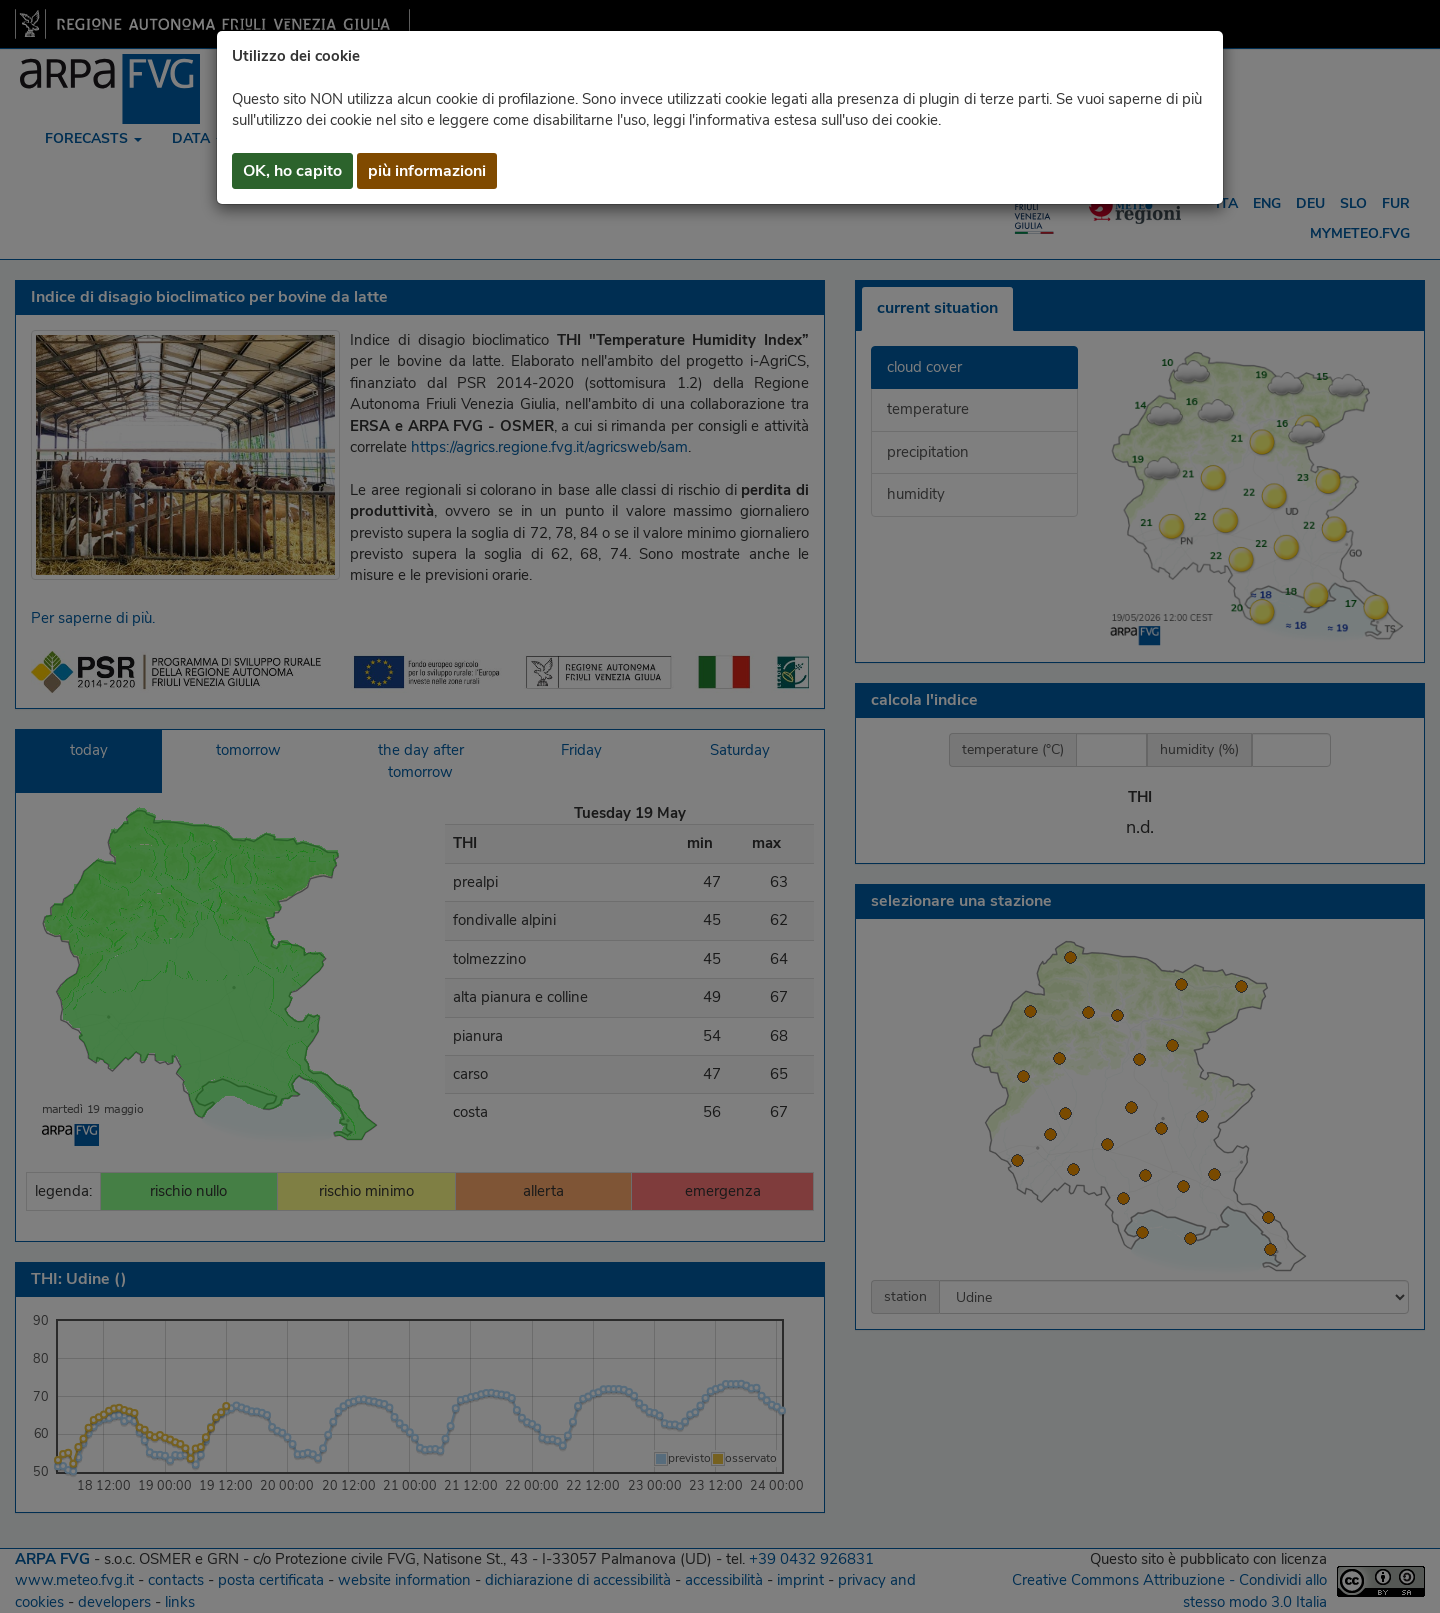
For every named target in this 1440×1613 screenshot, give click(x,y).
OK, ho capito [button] (292, 171)
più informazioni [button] (427, 171)
